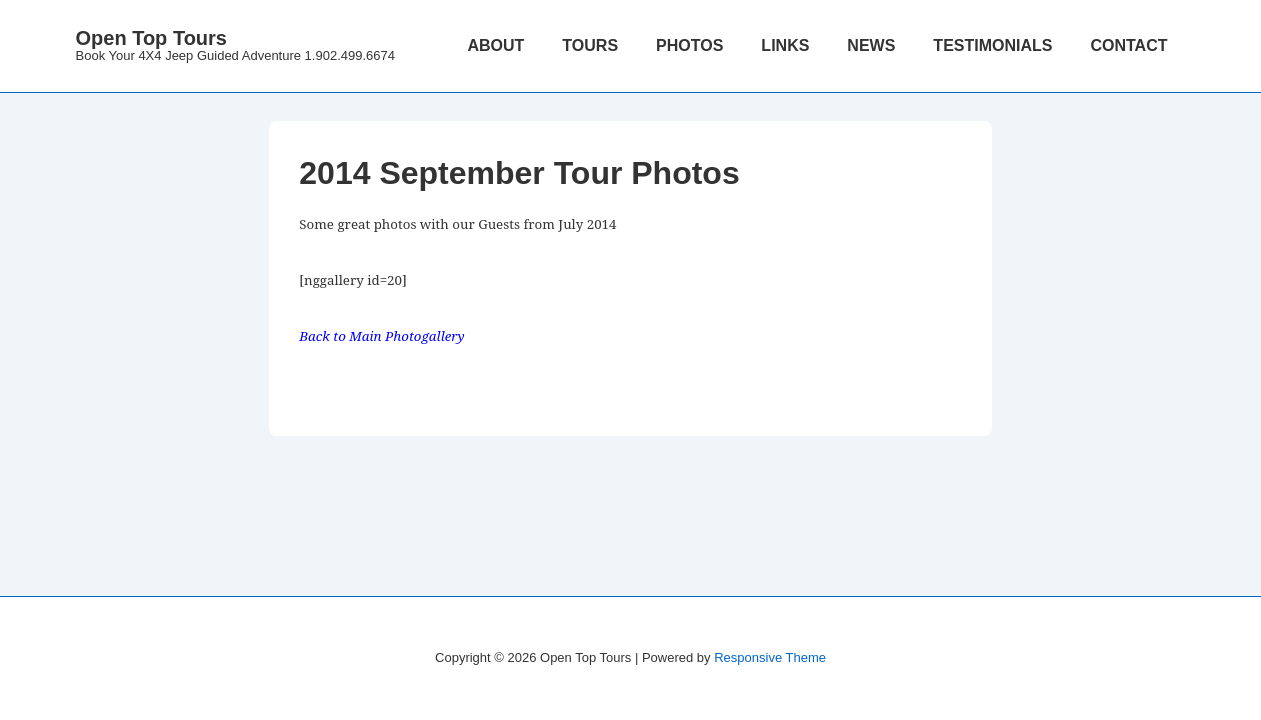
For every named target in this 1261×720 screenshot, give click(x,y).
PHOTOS (689, 45)
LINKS (785, 45)
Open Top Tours (151, 38)
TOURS (590, 45)
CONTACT (1128, 45)
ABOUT (495, 45)
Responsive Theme (770, 657)
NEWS (871, 45)
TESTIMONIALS (992, 45)
